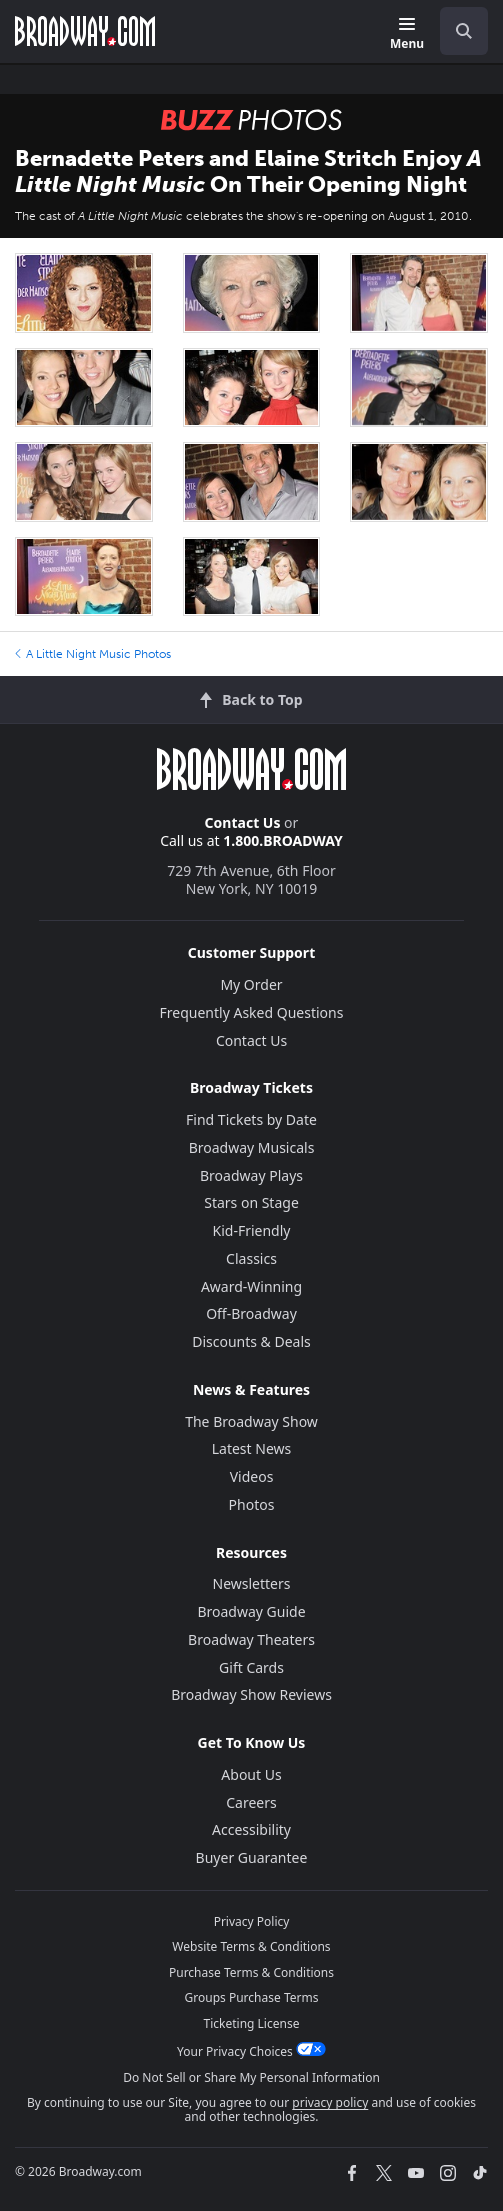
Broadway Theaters (251, 1639)
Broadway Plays (251, 1175)
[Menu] (407, 34)
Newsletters (252, 1583)
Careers (251, 1802)
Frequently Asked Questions (252, 1012)
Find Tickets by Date (251, 1119)
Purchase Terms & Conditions (251, 1972)
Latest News (252, 1448)
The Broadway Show (251, 1421)
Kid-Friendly (252, 1230)
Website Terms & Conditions (251, 1946)
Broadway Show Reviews (251, 1694)
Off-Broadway (251, 1313)
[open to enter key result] (464, 31)
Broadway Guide (251, 1611)
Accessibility (251, 1829)
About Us (251, 1774)
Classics (251, 1258)
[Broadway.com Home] (85, 31)
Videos (252, 1476)
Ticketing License (252, 2023)
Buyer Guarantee (252, 1857)
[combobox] (456, 31)
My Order (251, 984)
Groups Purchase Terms (252, 1997)
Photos (252, 1504)
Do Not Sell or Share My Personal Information (251, 2077)
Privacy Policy (252, 1921)
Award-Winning (251, 1286)
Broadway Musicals (252, 1147)
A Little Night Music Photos (93, 654)
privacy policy (330, 2102)
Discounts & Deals (251, 1341)
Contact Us (243, 822)
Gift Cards (251, 1667)
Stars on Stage (251, 1202)
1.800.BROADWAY (283, 840)
